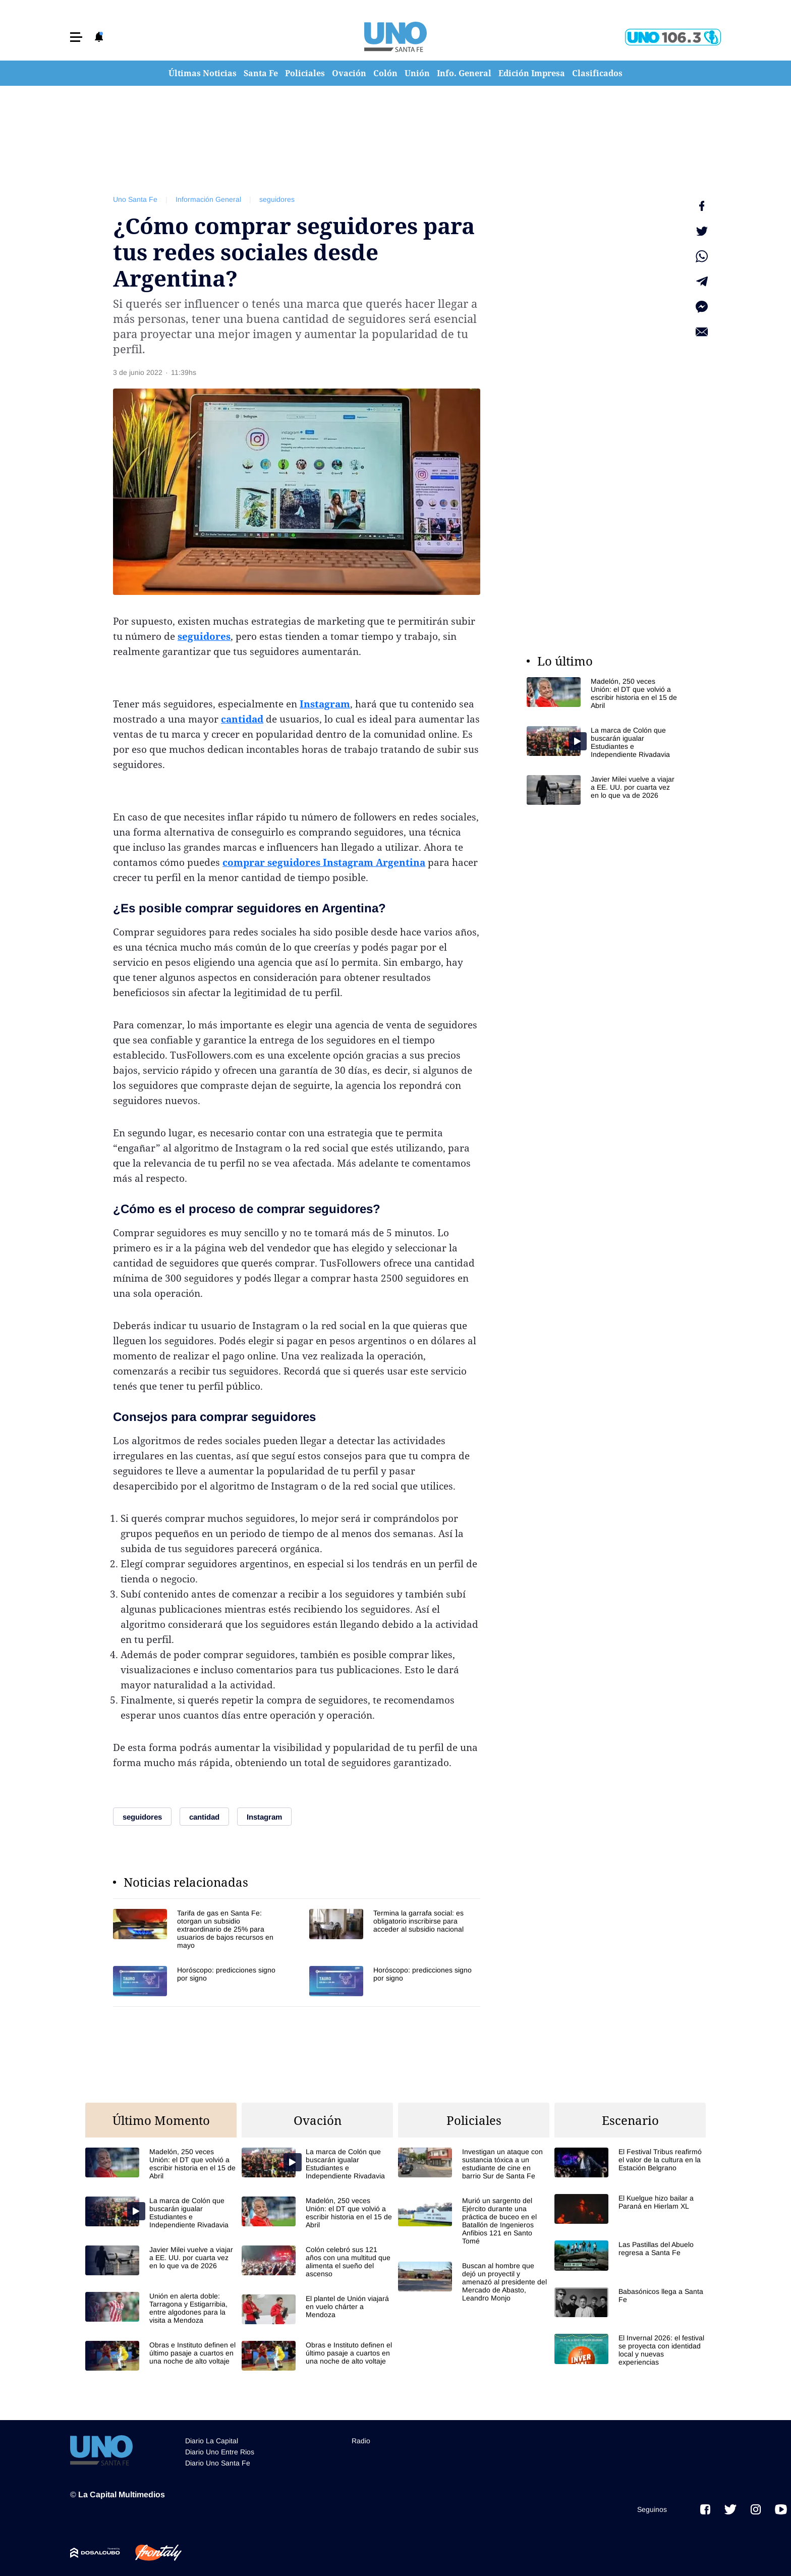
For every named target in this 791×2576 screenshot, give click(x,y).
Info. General (464, 73)
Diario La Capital (211, 2441)
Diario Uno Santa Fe (217, 2463)
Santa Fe (261, 73)
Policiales (305, 73)
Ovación (349, 73)
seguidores (277, 199)
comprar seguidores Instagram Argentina (323, 862)
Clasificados (597, 73)
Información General (208, 199)
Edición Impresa (531, 73)
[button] (76, 37)
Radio (361, 2441)
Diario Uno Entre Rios (219, 2452)
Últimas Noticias (202, 73)
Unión (417, 73)
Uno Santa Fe (135, 199)
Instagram (325, 703)
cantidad (242, 719)
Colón (385, 73)
